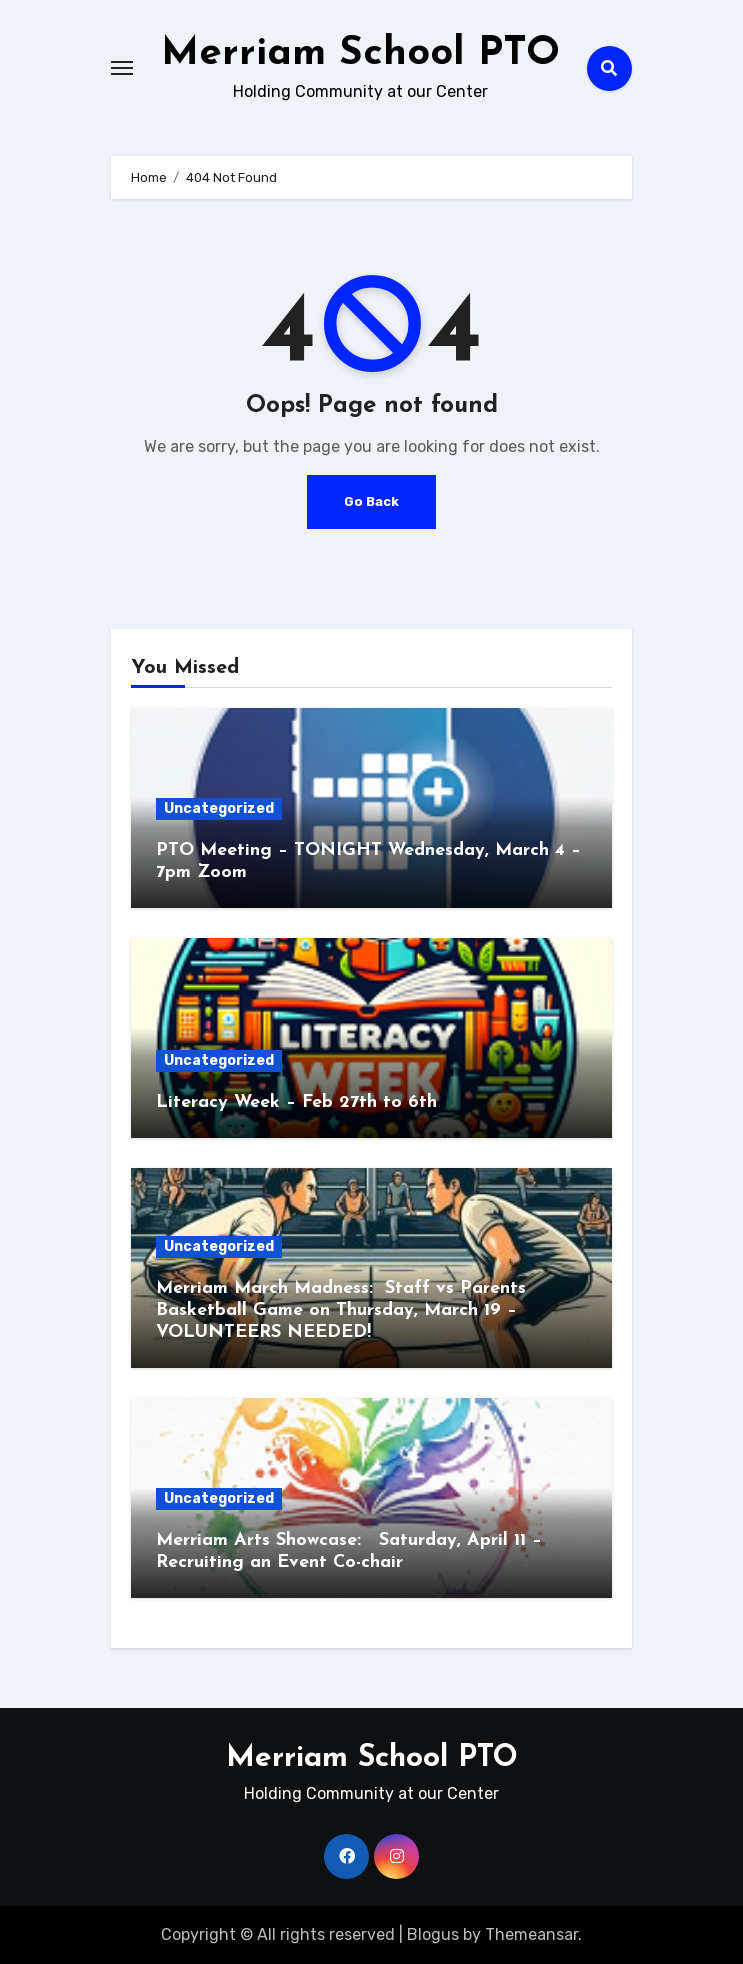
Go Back (371, 501)
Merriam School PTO (360, 54)
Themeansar (531, 1934)
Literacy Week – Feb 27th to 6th (296, 1102)
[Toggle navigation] (122, 68)
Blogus (433, 1934)
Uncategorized (219, 808)
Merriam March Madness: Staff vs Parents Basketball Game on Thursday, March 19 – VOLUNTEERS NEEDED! (341, 1310)
